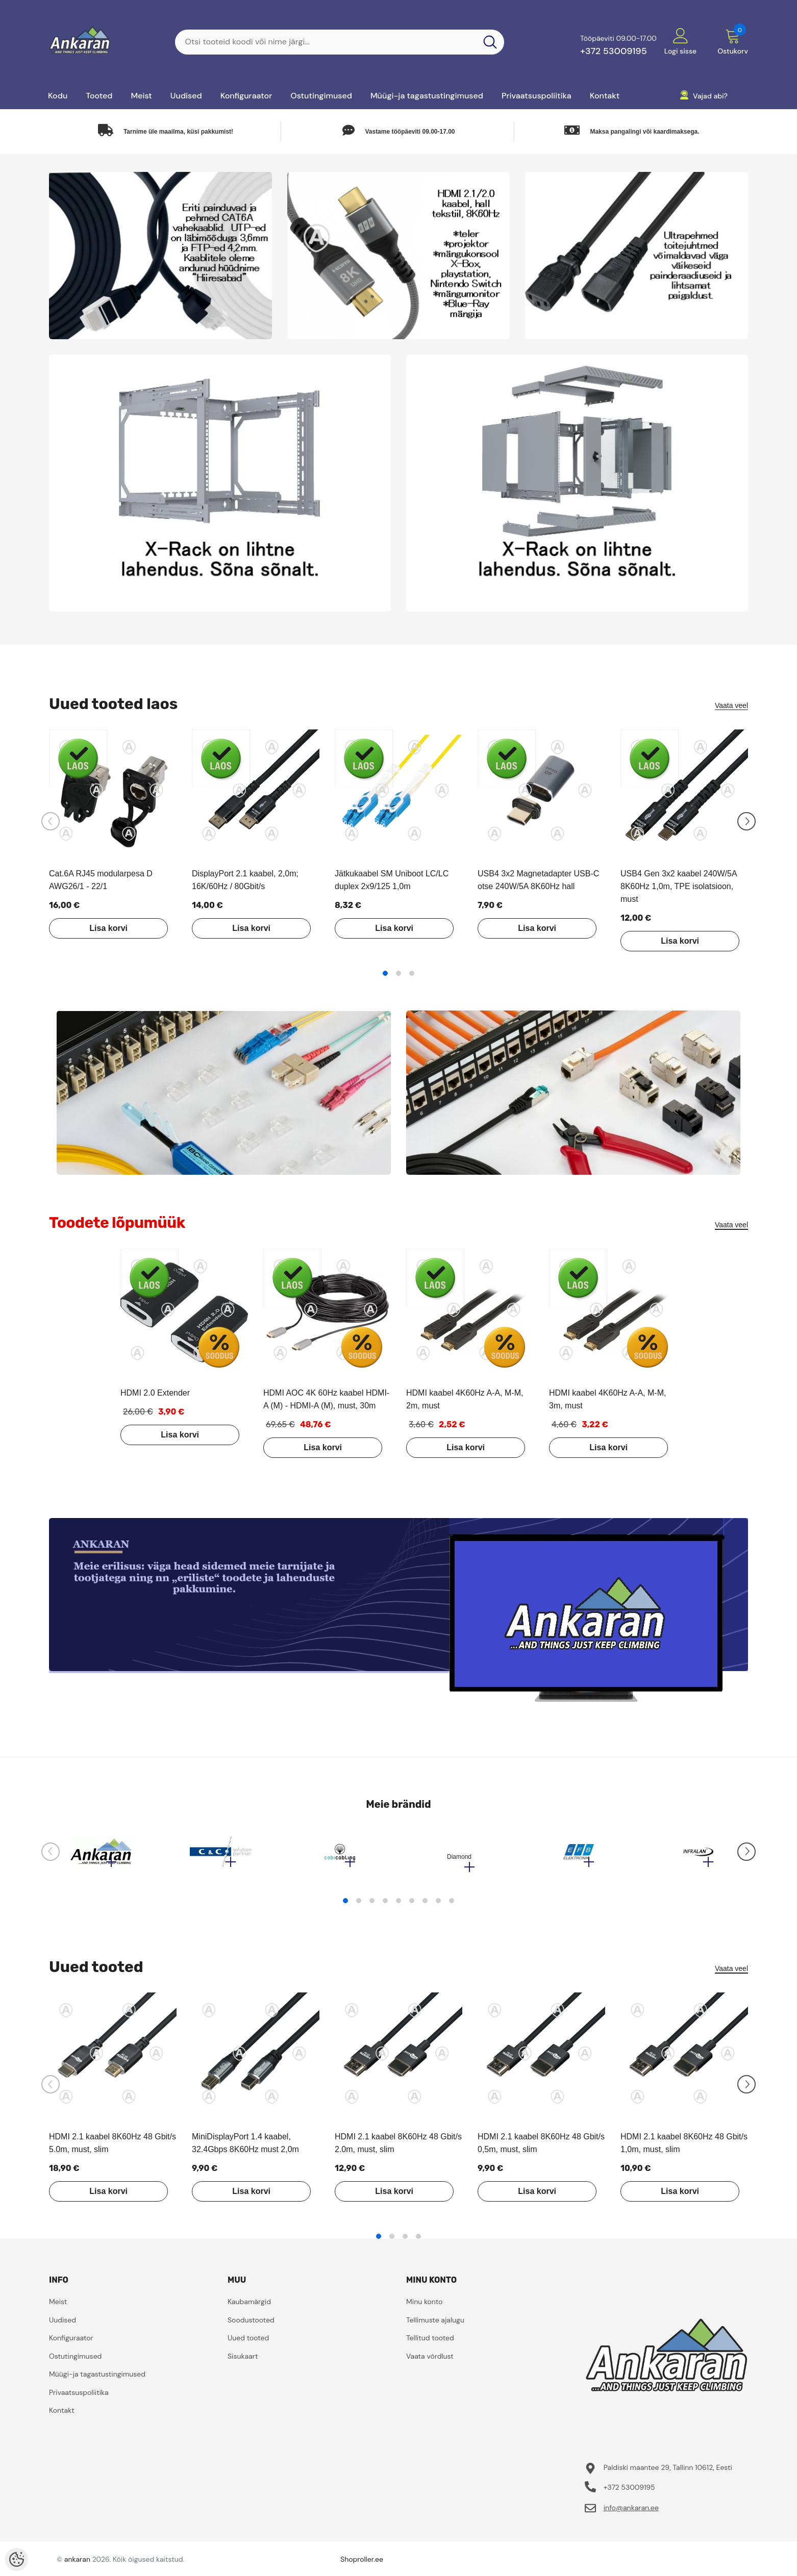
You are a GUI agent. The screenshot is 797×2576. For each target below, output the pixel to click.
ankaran (77, 2564)
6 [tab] (411, 1905)
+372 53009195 (613, 51)
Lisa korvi (100, 928)
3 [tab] (411, 973)
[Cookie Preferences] (16, 2559)
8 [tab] (438, 1905)
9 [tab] (451, 1905)
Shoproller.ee (361, 2564)
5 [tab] (398, 1905)
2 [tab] (398, 973)
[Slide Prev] (50, 821)
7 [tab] (425, 1905)
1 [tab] (385, 973)
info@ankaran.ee (631, 2512)
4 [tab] (385, 1905)
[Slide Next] (746, 821)
